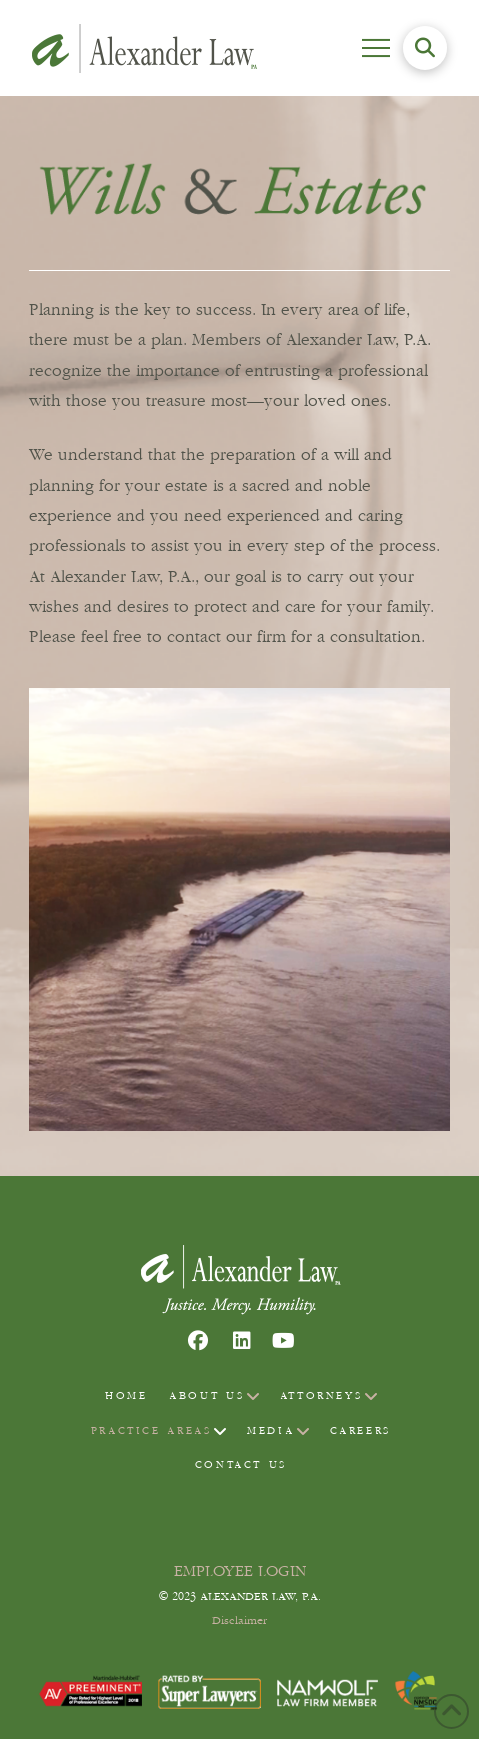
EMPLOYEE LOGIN (240, 1571)
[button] (376, 48)
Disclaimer (239, 1621)
